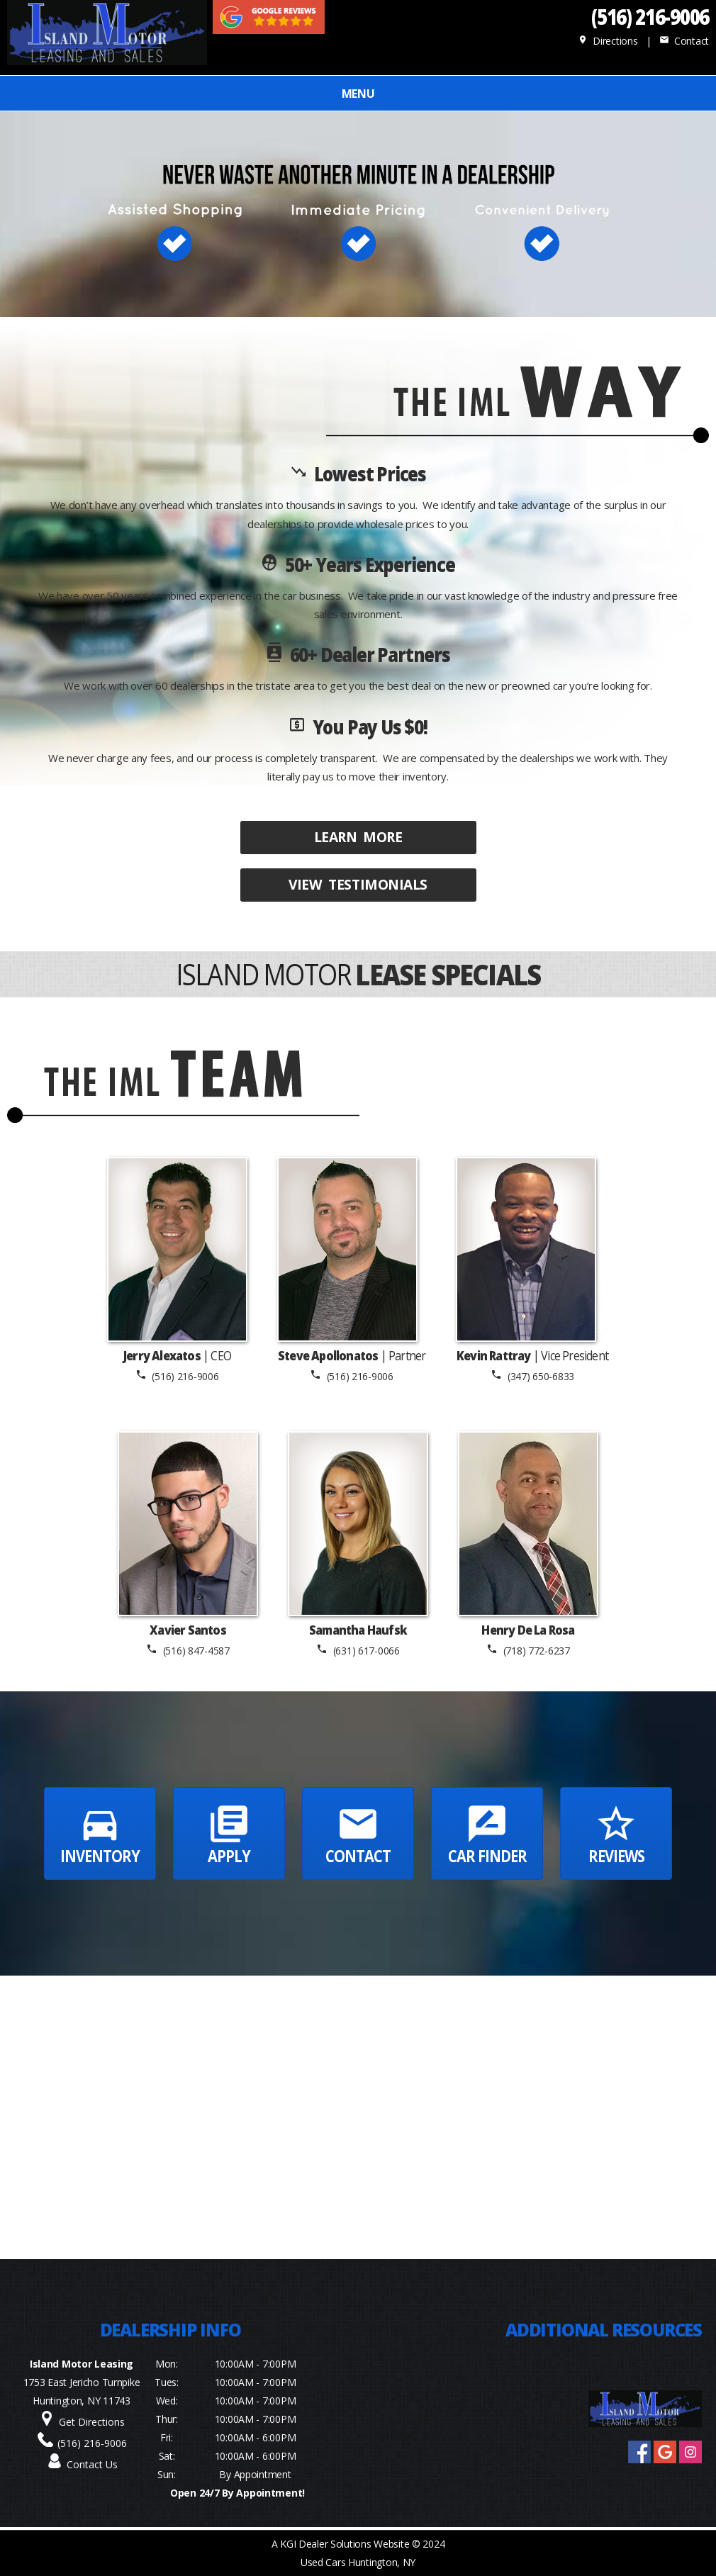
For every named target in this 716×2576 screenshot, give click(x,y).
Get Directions (92, 2422)
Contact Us (92, 2464)
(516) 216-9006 (650, 15)
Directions (608, 40)
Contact (684, 40)
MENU (358, 93)
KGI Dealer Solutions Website (344, 2543)
